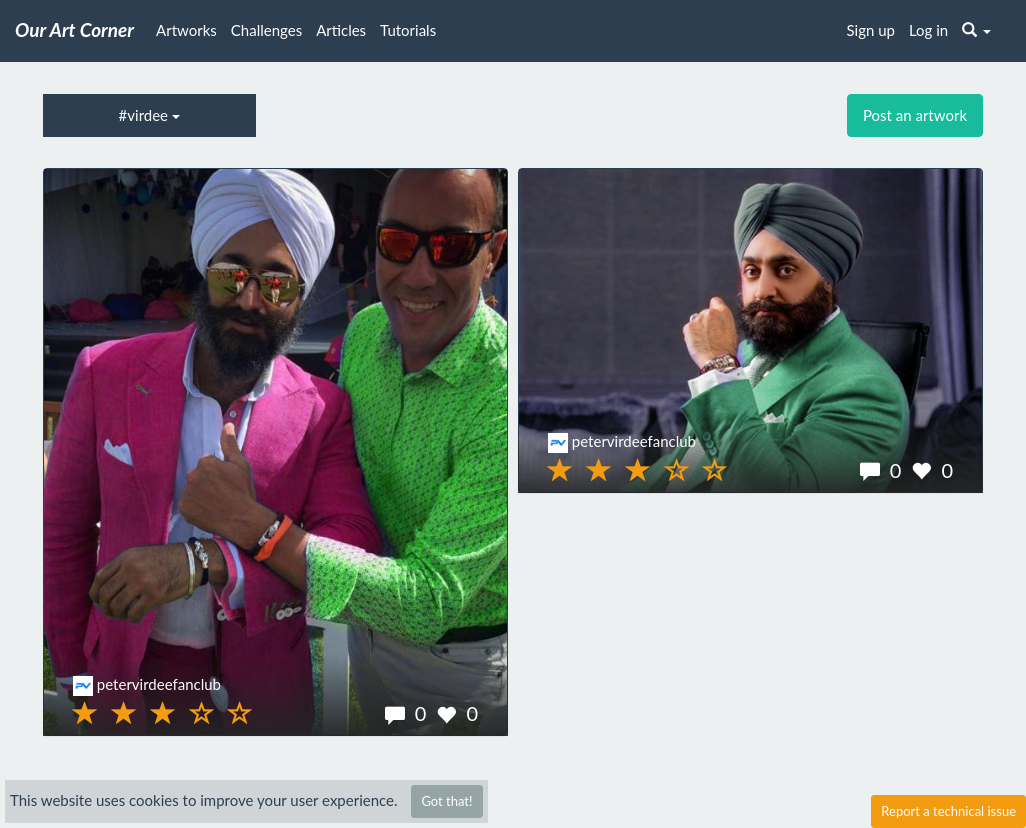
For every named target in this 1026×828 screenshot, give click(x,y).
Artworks (186, 30)
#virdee (149, 115)
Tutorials (408, 30)
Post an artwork (915, 115)
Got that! (446, 801)
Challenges (266, 30)
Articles (341, 30)
